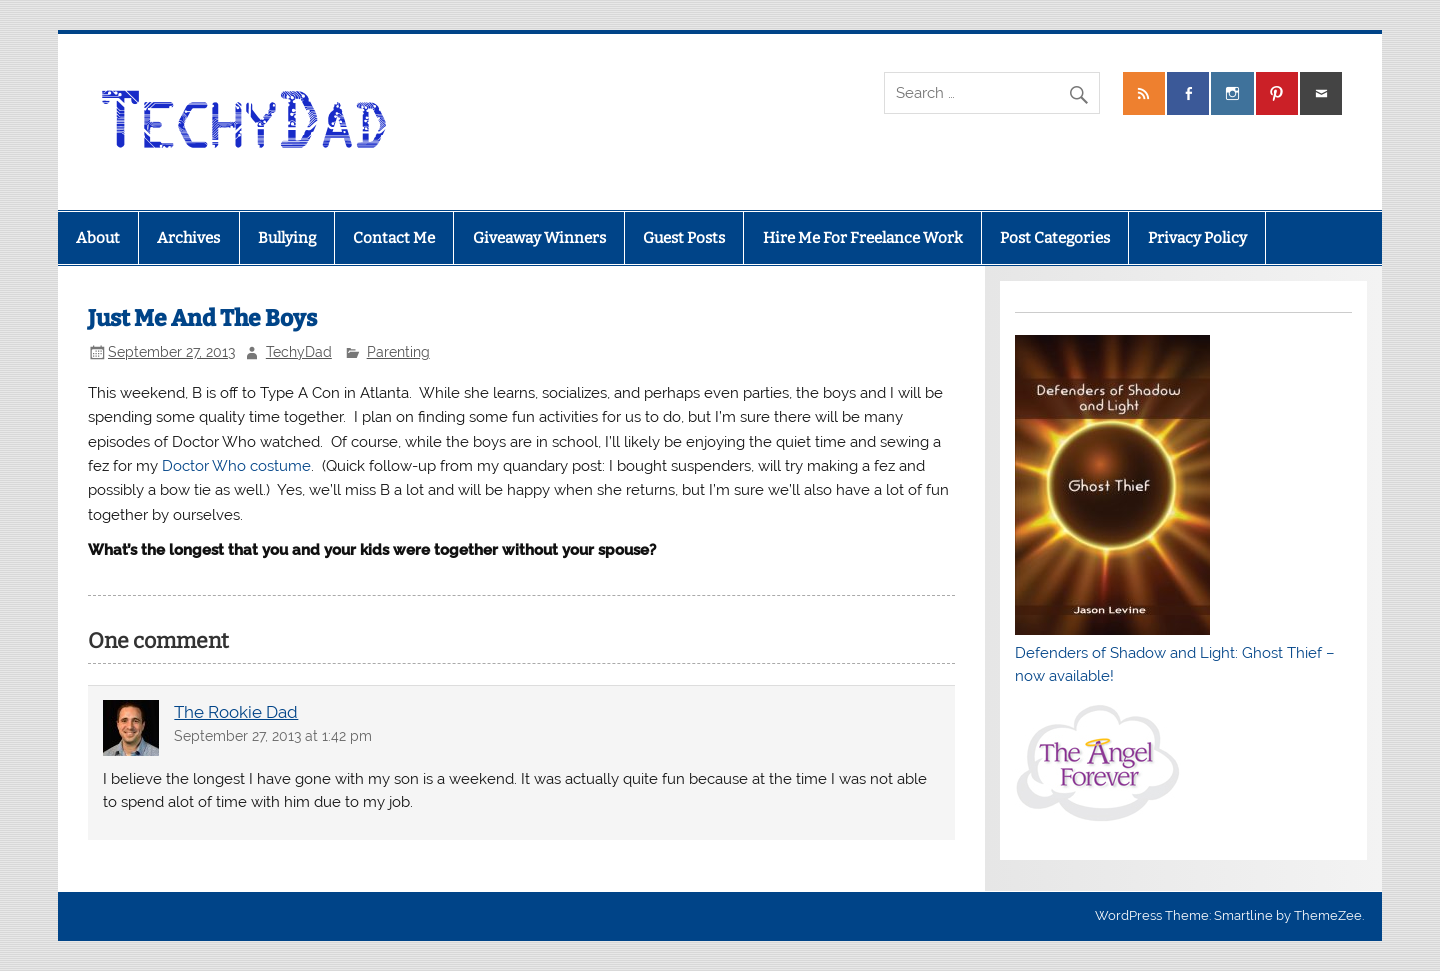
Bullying (287, 238)
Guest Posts (684, 238)
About (98, 238)
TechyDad (299, 352)
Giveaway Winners (539, 238)
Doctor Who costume (236, 466)
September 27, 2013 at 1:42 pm (273, 736)
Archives (188, 238)
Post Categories (1055, 238)
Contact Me (394, 238)
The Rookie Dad (236, 712)
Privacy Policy (1197, 238)
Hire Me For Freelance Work (863, 238)
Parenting (398, 352)
